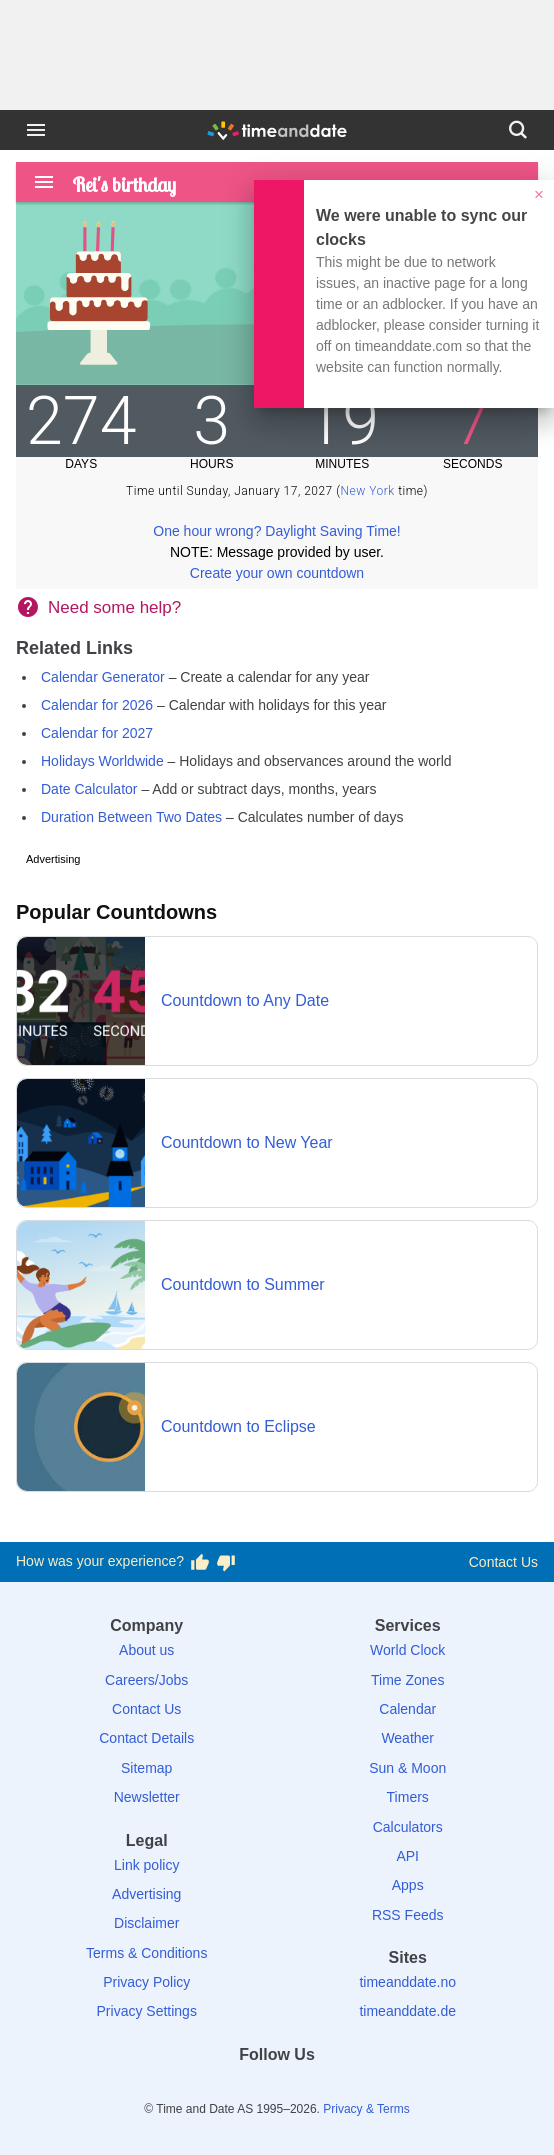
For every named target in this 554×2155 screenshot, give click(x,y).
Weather (407, 1738)
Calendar (407, 1709)
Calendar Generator (103, 677)
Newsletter (147, 1797)
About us (146, 1650)
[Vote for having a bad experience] (226, 1562)
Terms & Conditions (146, 1953)
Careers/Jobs (146, 1680)
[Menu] (36, 130)
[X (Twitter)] (243, 2090)
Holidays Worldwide (102, 761)
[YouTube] (346, 2090)
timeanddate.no (407, 1982)
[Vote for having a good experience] (200, 1562)
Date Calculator (89, 789)
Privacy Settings (147, 2011)
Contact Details (146, 1738)
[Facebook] (208, 2090)
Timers (408, 1797)
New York (368, 491)
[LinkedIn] (277, 2090)
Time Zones (407, 1680)
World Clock (407, 1650)
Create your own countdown (277, 573)
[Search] (518, 130)
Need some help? (114, 607)
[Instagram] (311, 2090)
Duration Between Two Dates (131, 817)
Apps (408, 1885)
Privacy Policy (146, 1982)
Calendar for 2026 (97, 705)
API (407, 1856)
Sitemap (146, 1768)
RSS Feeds (408, 1915)
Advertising (146, 1894)
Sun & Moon (407, 1768)
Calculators (408, 1827)
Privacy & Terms (366, 2109)
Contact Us (503, 1562)
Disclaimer (146, 1923)
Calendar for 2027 (97, 733)
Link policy (146, 1865)
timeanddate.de (407, 2011)
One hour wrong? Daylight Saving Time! (276, 531)
